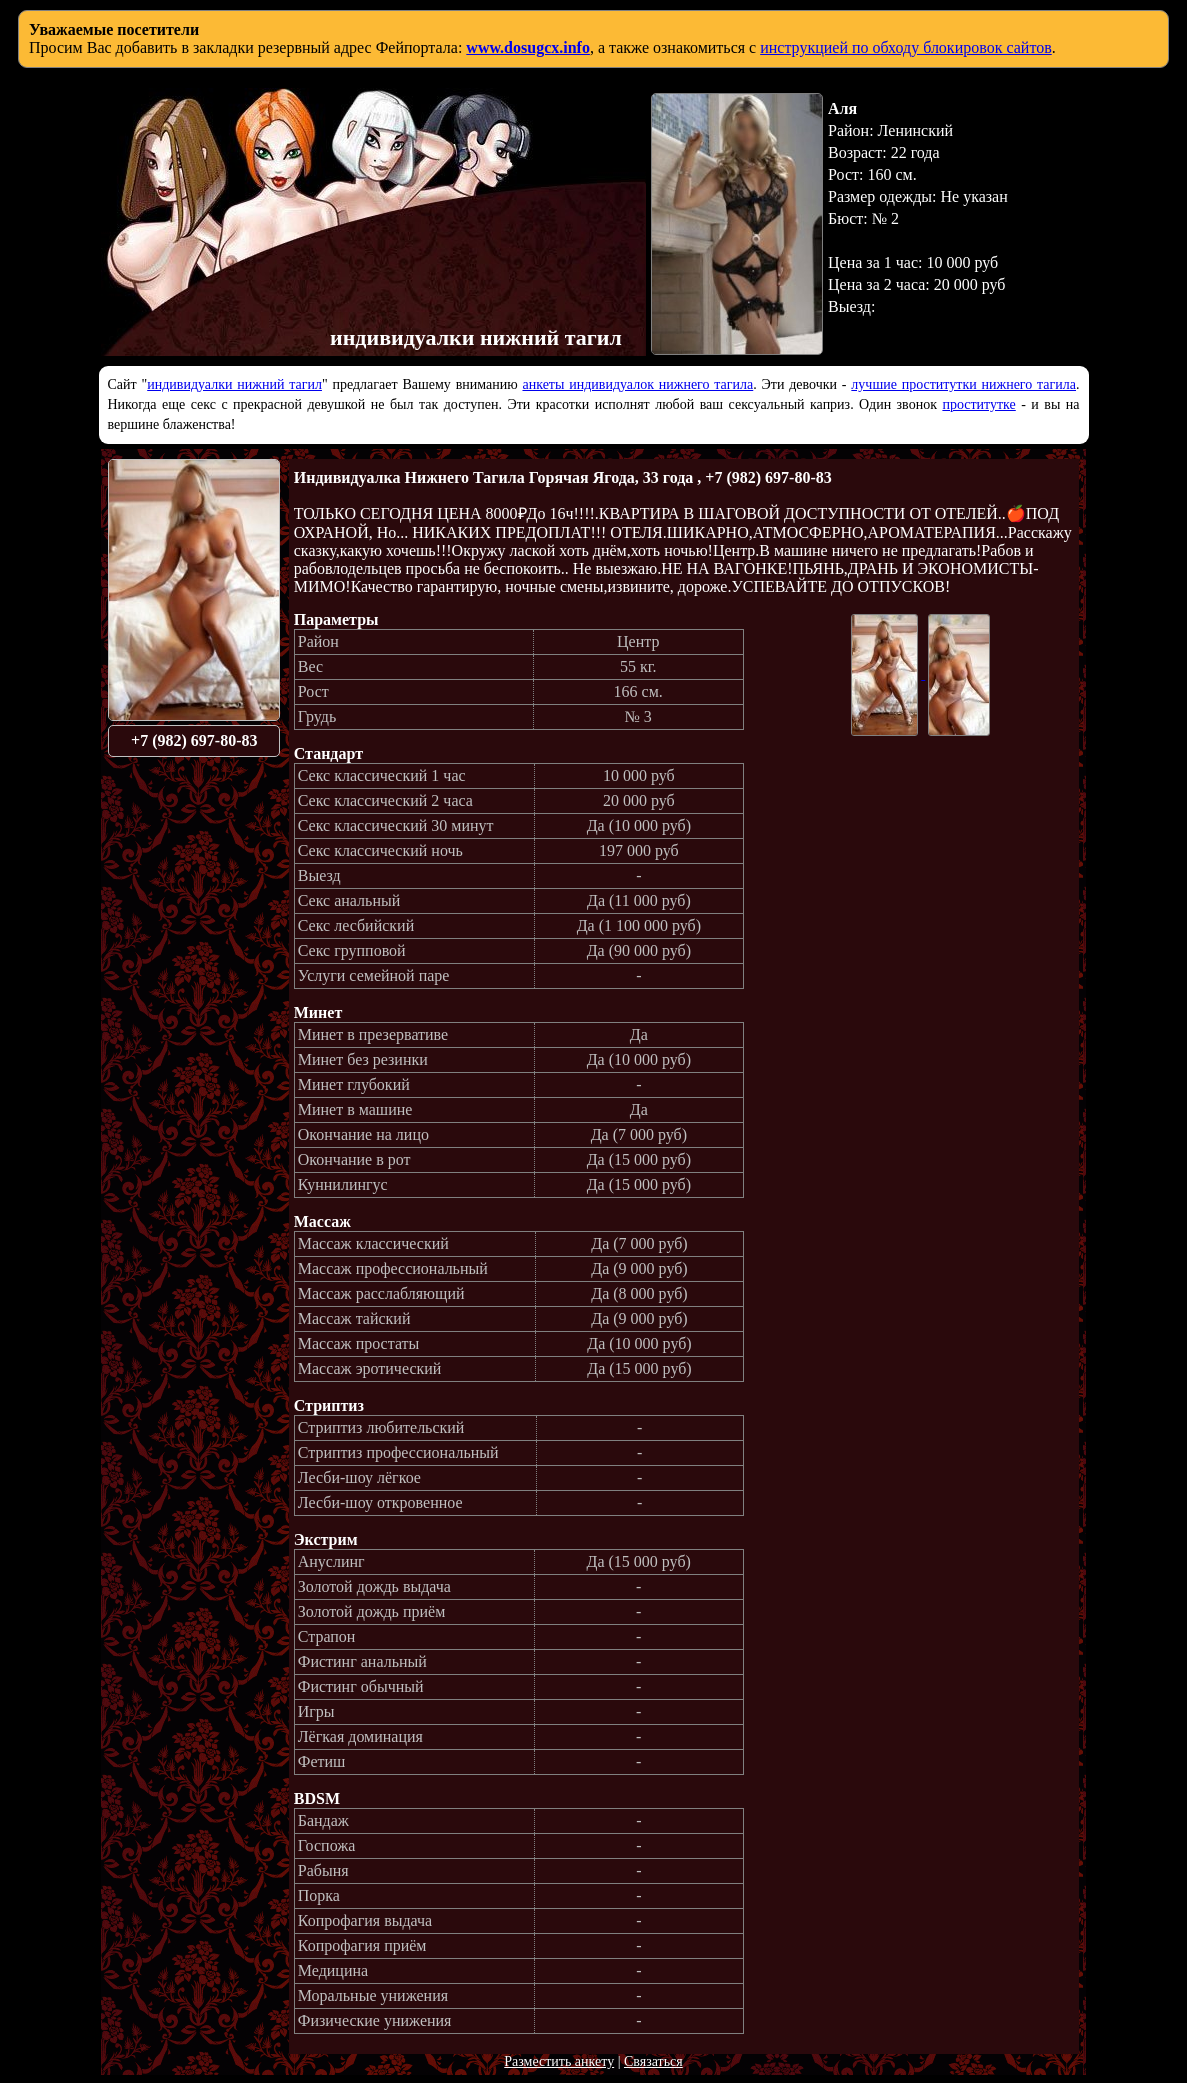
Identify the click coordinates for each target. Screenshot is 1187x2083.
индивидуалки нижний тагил (234, 384)
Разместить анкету (559, 2061)
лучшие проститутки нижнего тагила (963, 384)
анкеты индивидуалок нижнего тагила (637, 384)
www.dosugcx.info (528, 47)
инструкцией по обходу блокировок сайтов (906, 47)
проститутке (978, 404)
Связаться (653, 2061)
